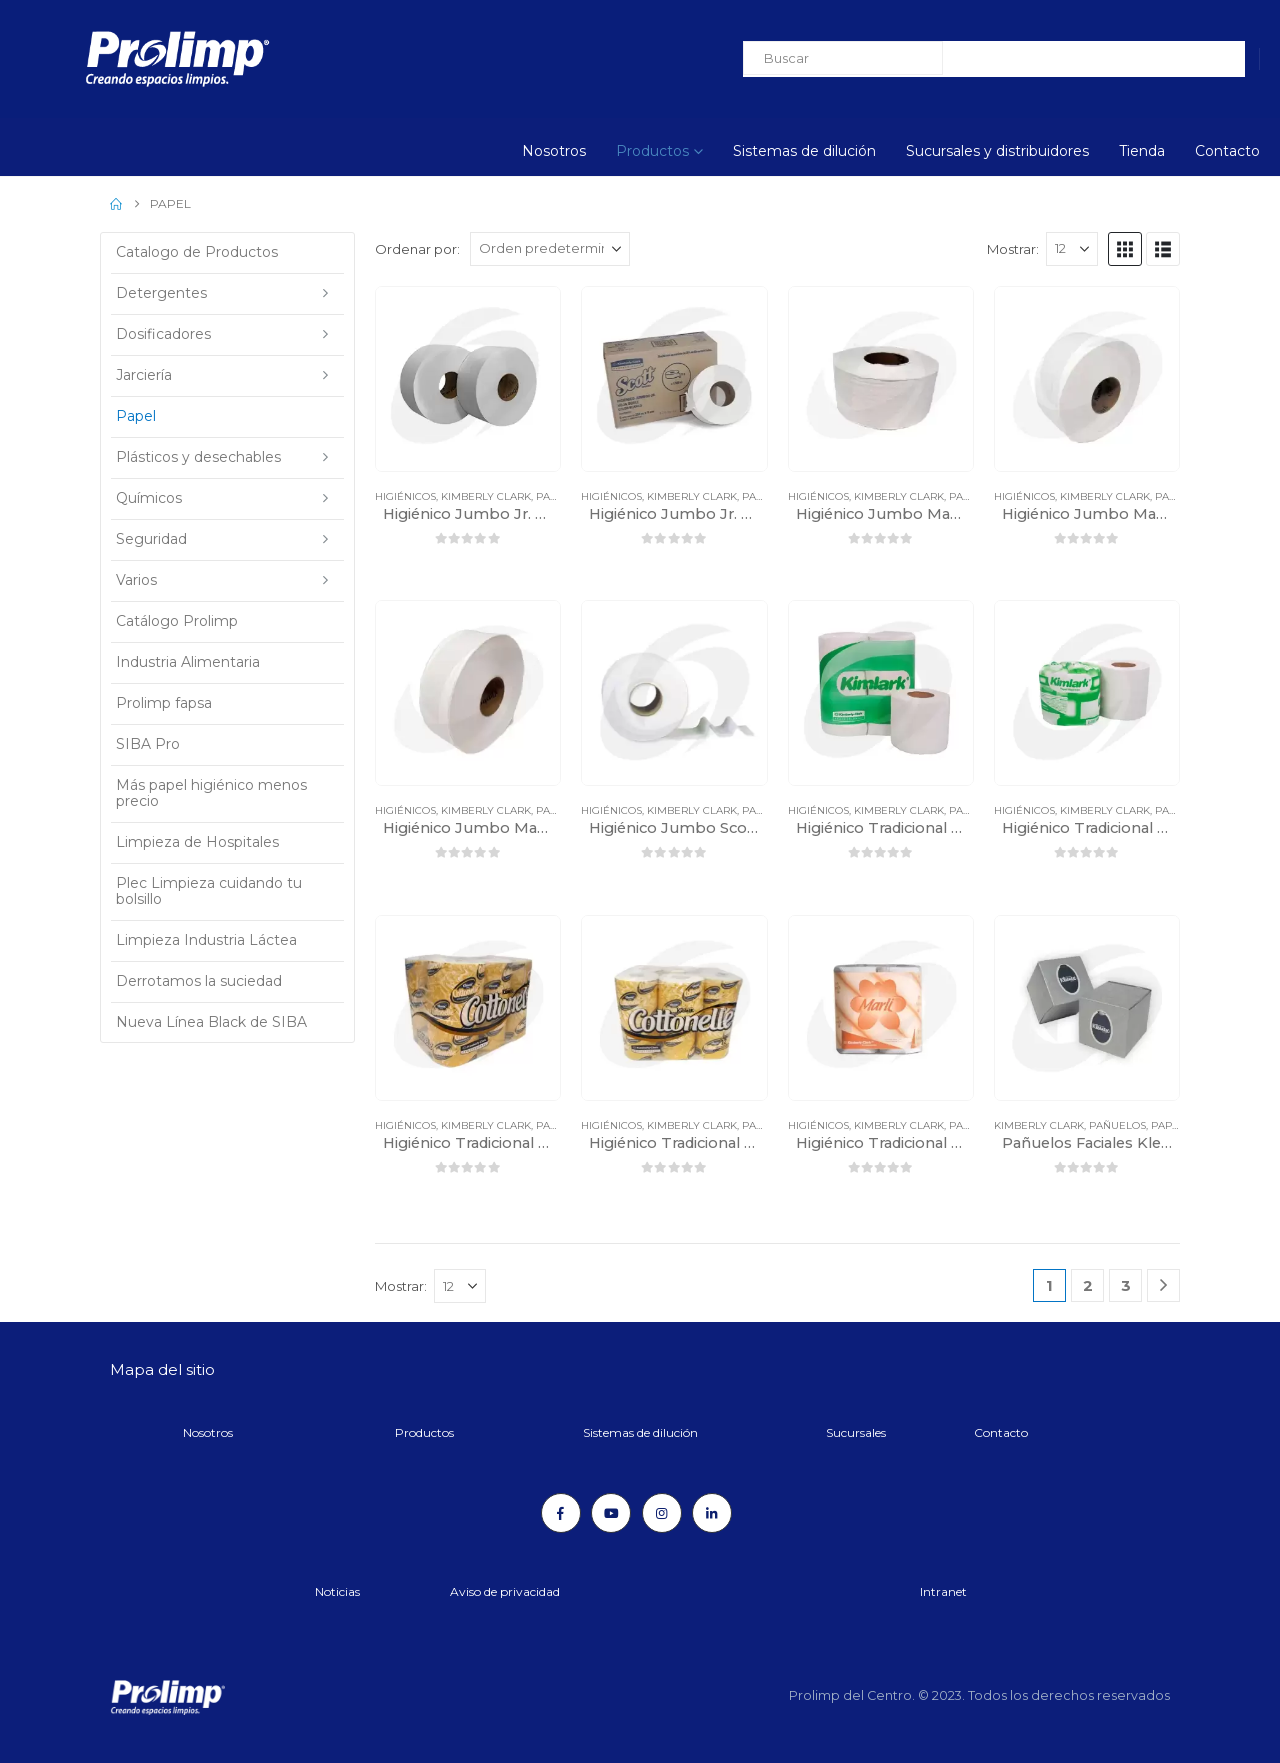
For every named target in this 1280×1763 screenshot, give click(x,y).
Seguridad (151, 539)
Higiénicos (405, 496)
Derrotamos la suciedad (199, 981)
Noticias (337, 1591)
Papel (553, 496)
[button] (1125, 249)
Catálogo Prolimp (177, 621)
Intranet (943, 1591)
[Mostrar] (1072, 249)
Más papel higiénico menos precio (211, 793)
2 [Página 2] (1088, 1285)
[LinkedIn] (712, 1513)
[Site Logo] (123, 59)
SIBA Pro (148, 744)
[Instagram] (662, 1513)
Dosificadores (163, 334)
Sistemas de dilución (804, 151)
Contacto (1227, 151)
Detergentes (161, 293)
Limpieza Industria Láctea (206, 940)
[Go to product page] (468, 379)
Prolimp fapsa (164, 703)
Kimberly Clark (486, 496)
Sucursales (856, 1432)
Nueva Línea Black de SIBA (211, 1022)
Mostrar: (1013, 249)
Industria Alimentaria (188, 662)
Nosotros (554, 151)
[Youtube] (611, 1513)
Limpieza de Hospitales (197, 842)
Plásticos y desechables (198, 457)
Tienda (1142, 151)
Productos (652, 151)
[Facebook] (561, 1513)
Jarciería (144, 375)
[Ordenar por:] (550, 249)
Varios (136, 580)
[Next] (1163, 1285)
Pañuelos (1117, 1125)
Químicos (149, 498)
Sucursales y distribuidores (997, 151)
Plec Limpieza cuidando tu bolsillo (209, 891)
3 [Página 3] (1126, 1285)
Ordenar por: (417, 249)
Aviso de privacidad (505, 1591)
